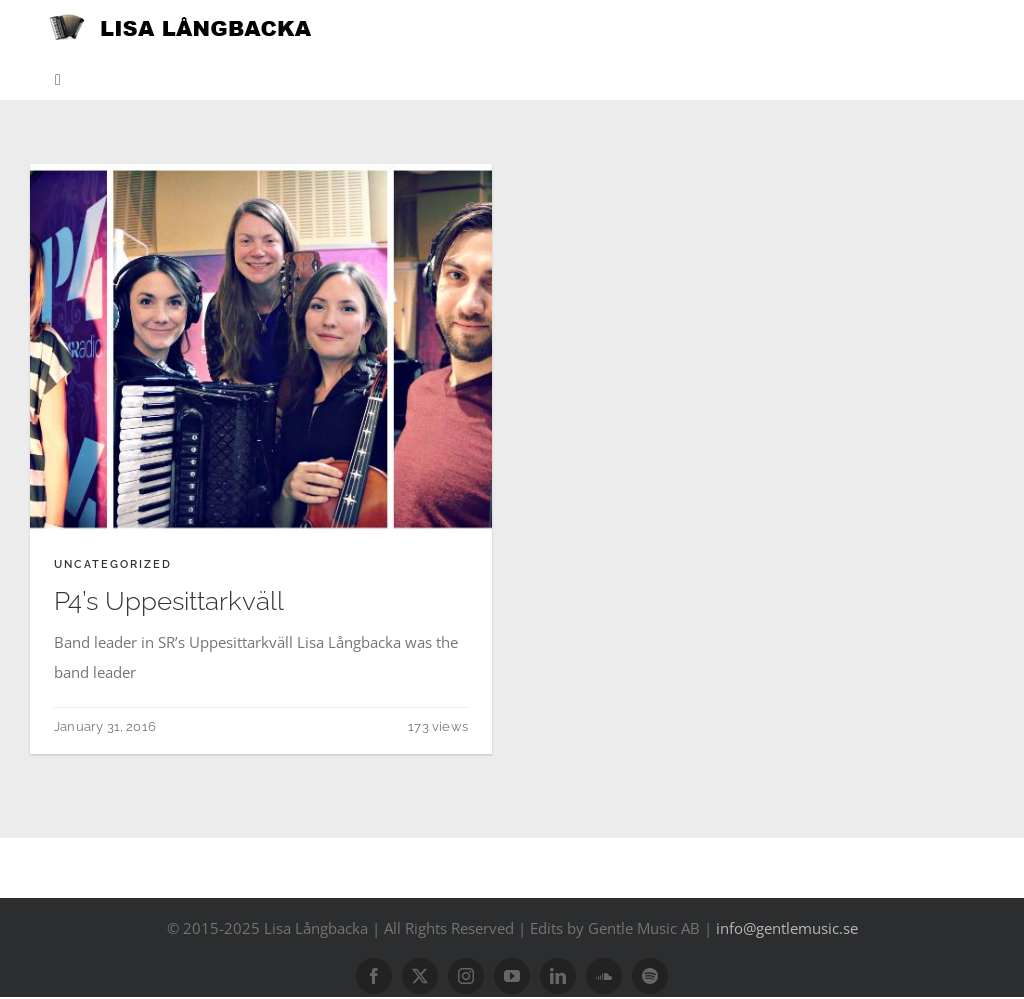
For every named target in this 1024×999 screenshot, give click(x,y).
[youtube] (512, 976)
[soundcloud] (604, 976)
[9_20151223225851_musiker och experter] (261, 171)
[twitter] (420, 976)
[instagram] (466, 976)
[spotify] (650, 976)
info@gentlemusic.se (787, 928)
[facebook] (374, 976)
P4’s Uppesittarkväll (169, 601)
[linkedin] (558, 976)
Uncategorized (113, 564)
